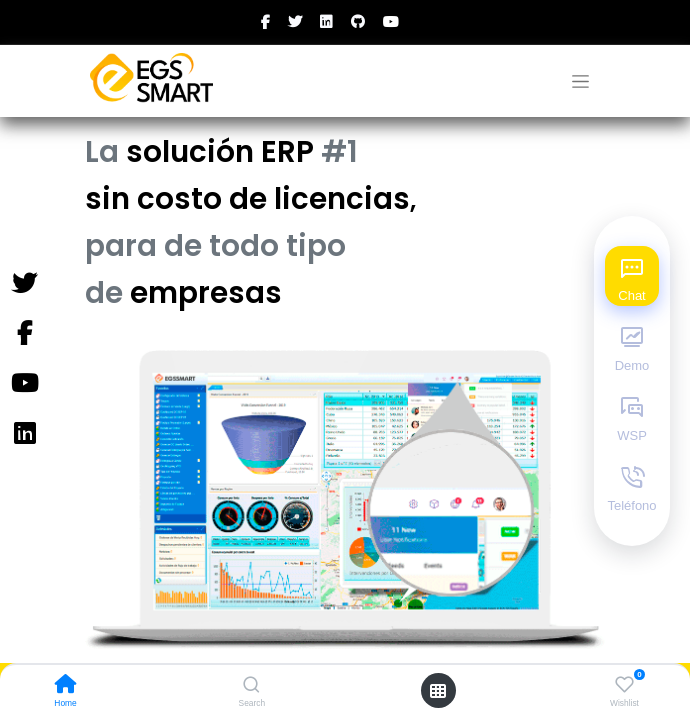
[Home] (66, 686)
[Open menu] (438, 691)
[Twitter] (24, 284)
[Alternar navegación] (580, 81)
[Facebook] (24, 334)
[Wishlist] (624, 685)
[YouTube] (24, 384)
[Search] (251, 686)
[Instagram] (24, 434)
